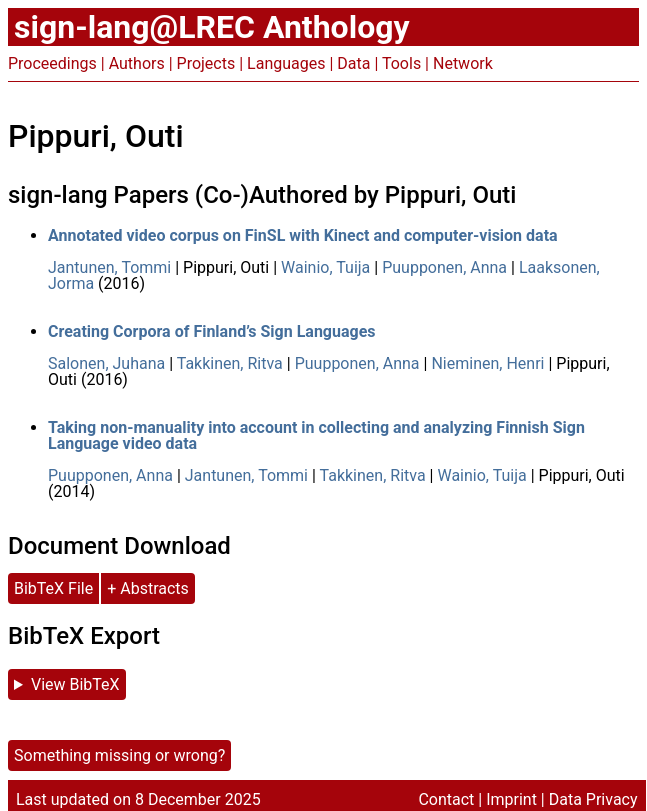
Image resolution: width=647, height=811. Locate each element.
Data (353, 63)
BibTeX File (53, 588)
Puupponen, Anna (444, 267)
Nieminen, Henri (487, 363)
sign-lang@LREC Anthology (212, 27)
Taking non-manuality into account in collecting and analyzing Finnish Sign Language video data (316, 435)
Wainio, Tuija (325, 267)
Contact (446, 799)
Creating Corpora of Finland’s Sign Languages (212, 331)
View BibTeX (75, 684)
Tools (401, 63)
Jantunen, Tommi (109, 267)
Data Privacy (593, 799)
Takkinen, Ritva (230, 363)
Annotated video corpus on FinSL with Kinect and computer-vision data (303, 235)
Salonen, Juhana (106, 363)
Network (463, 63)
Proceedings (52, 63)
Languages (286, 63)
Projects (206, 63)
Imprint (511, 799)
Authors (137, 63)
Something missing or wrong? (119, 755)
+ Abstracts (148, 588)
